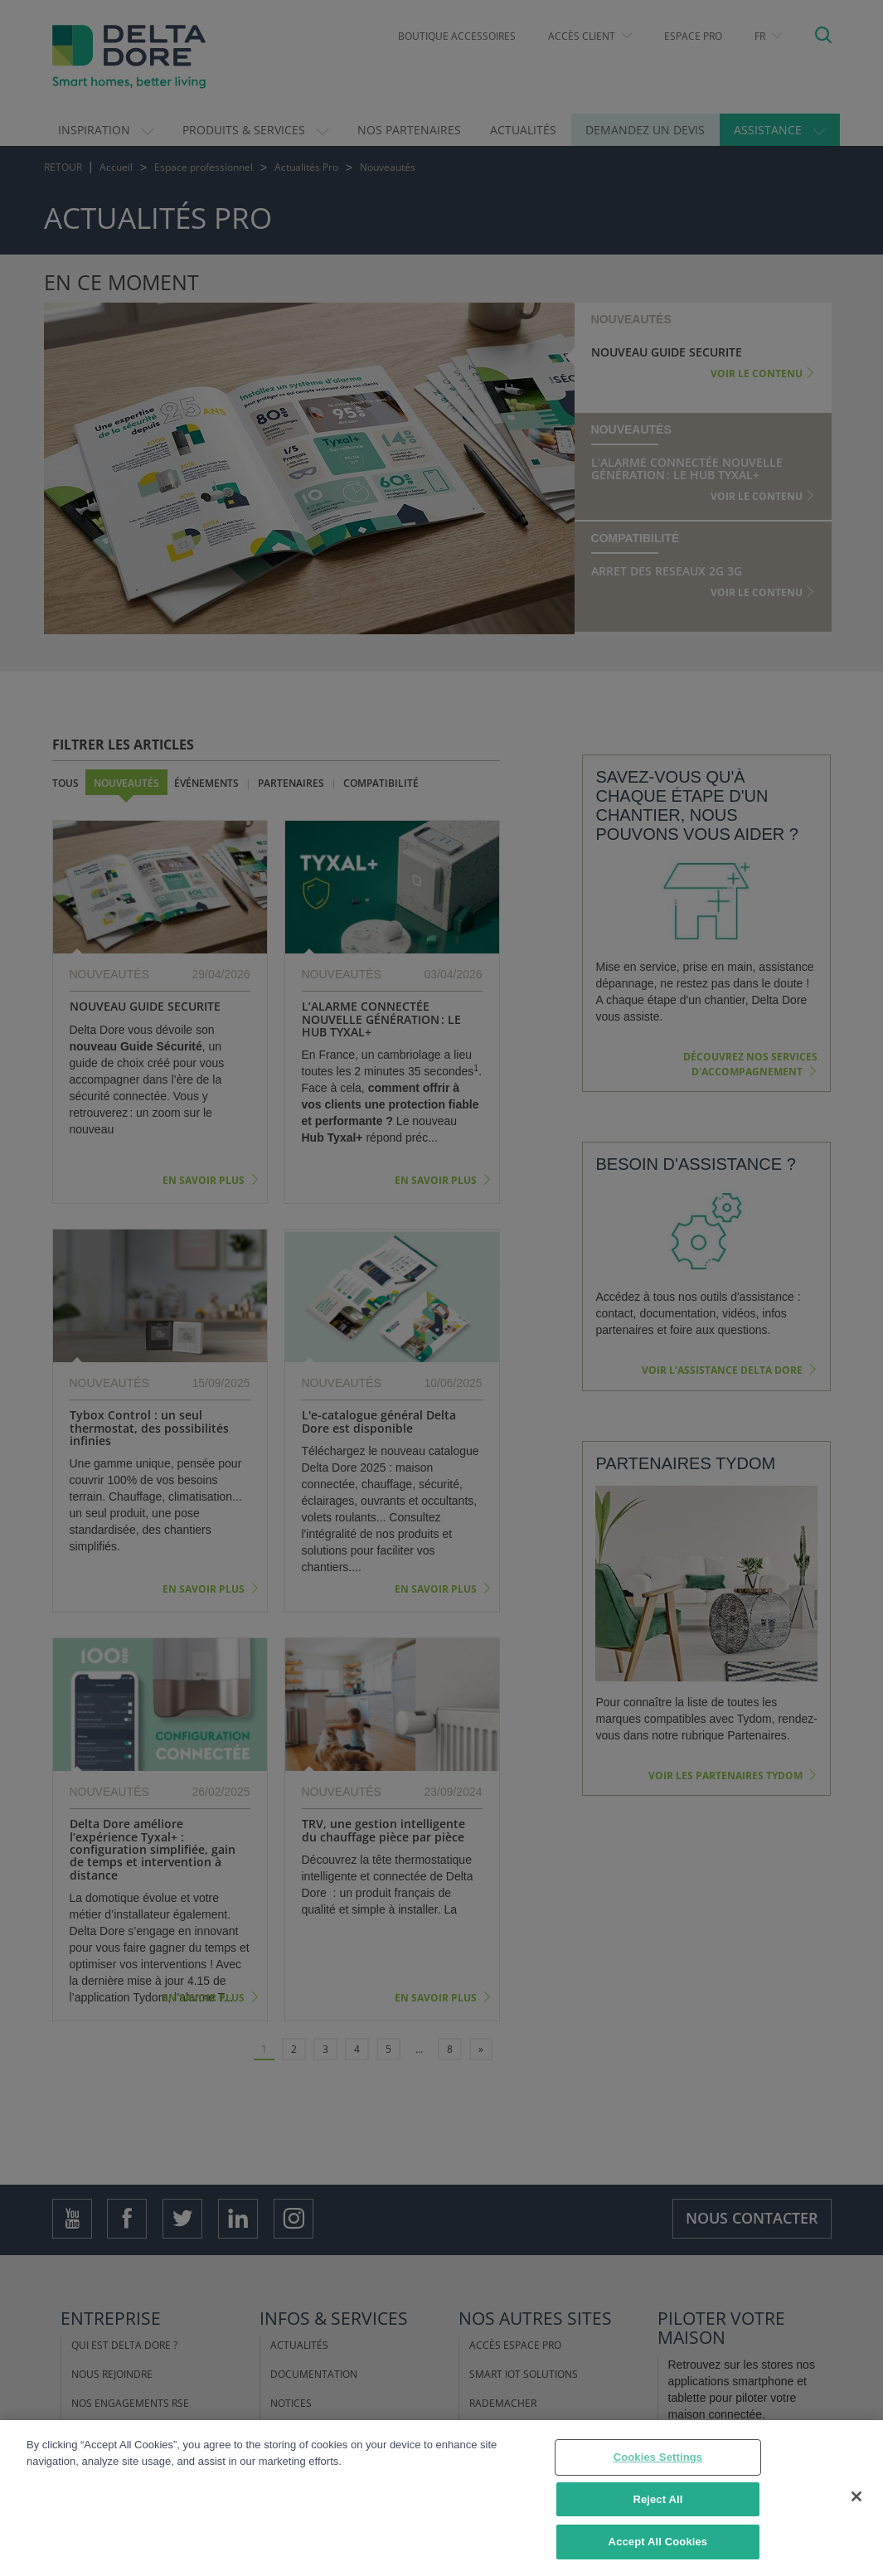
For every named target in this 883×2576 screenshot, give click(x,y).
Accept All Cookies (658, 2541)
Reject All (657, 2499)
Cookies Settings (658, 2457)
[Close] (856, 2496)
